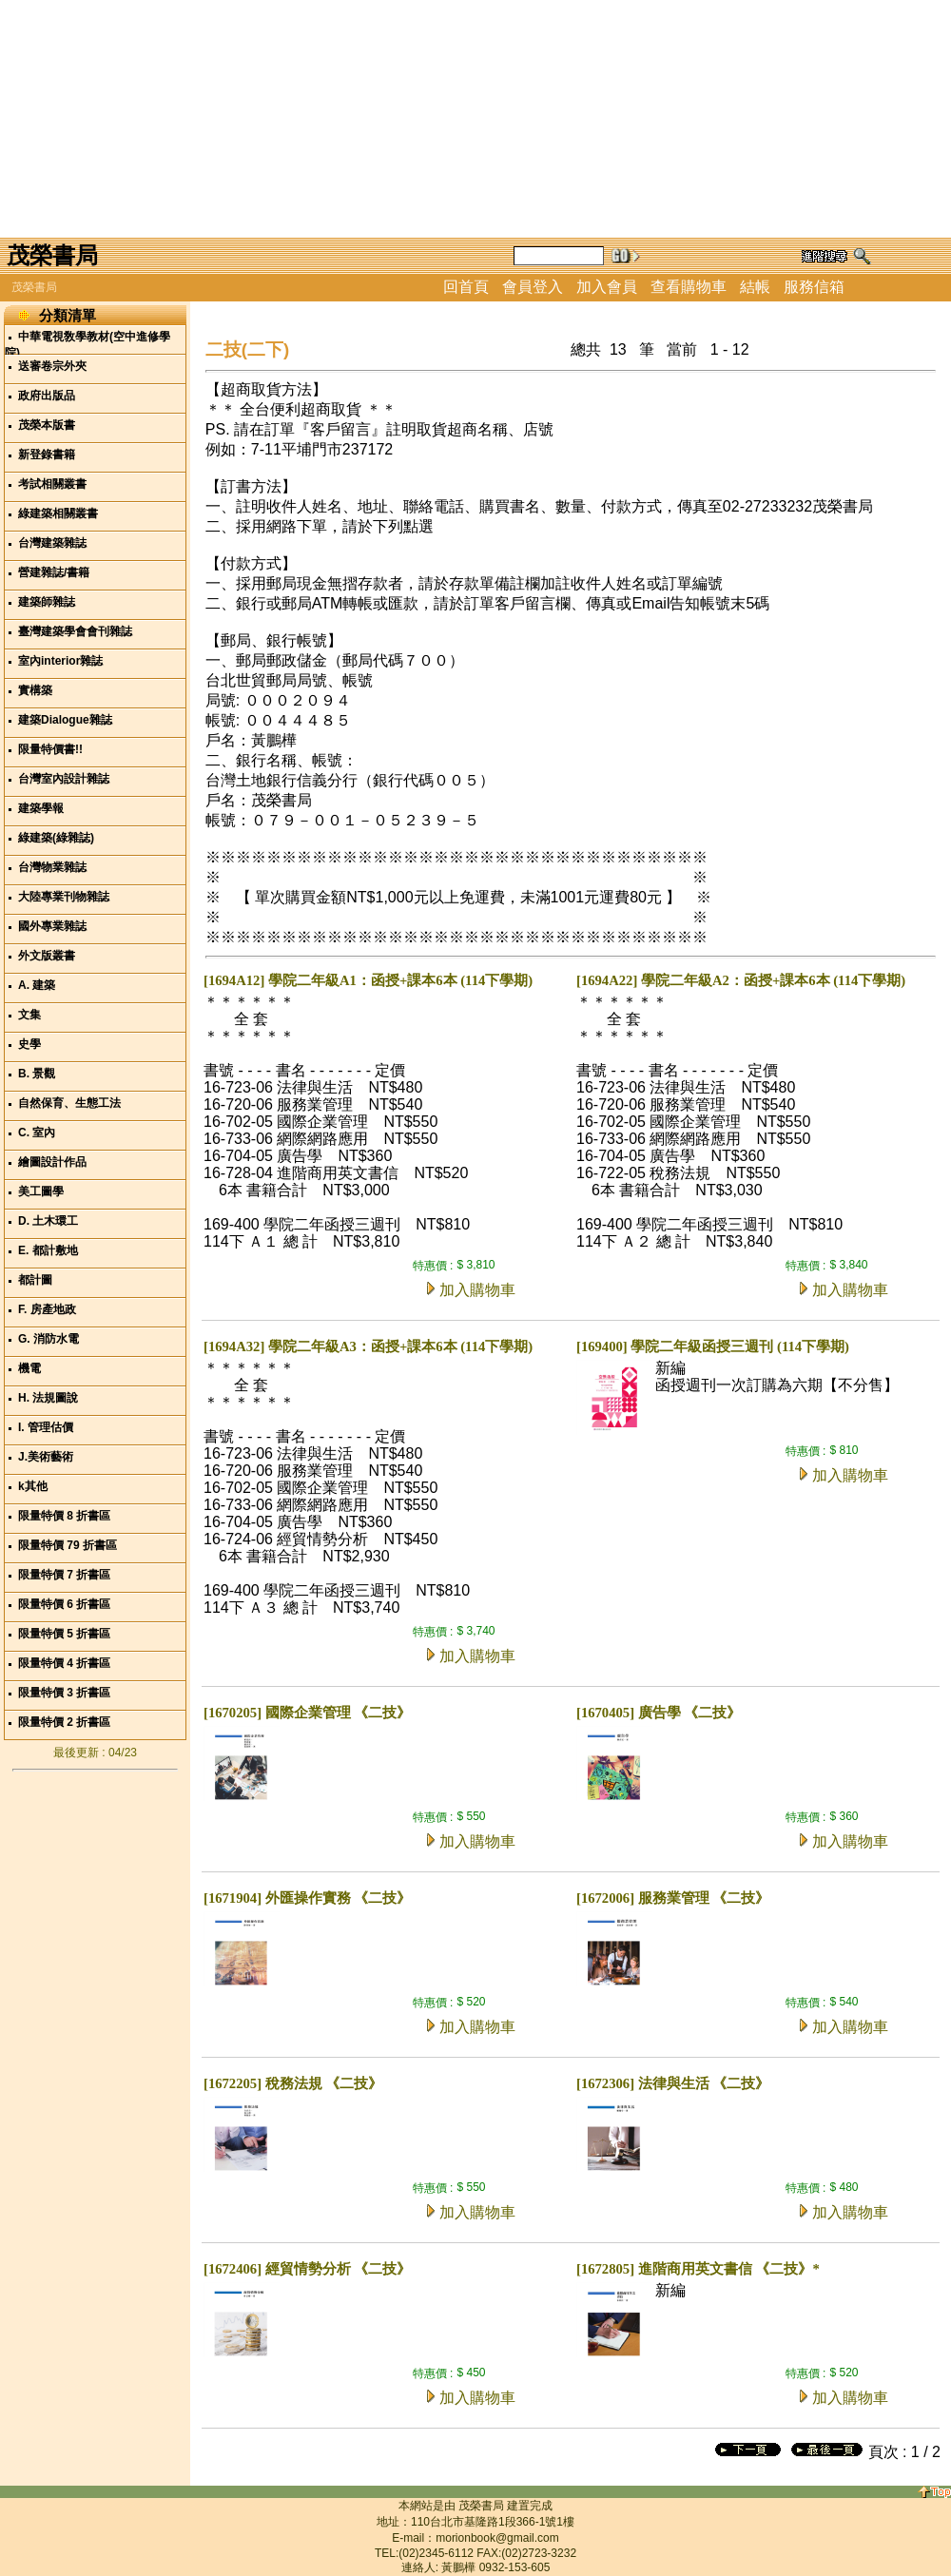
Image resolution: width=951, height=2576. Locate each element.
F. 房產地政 (47, 1309)
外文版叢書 (46, 955)
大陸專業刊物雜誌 (63, 896)
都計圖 (35, 1280)
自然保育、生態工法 (69, 1103)
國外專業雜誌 (52, 926)
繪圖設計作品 (52, 1162)
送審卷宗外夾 (52, 366)
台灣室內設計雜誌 (63, 778)
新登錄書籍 (46, 454)
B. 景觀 (36, 1073)
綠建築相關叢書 (58, 513)
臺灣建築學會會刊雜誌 (75, 631)
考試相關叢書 (52, 484)
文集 (29, 1014)
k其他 (33, 1486)
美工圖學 (41, 1191)
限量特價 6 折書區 (64, 1604)
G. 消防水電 (48, 1339)
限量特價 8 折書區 (64, 1515)
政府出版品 (46, 395)
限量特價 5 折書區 (64, 1633)
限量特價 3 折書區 (64, 1692)
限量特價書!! (50, 749)
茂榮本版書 (46, 425)
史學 (29, 1044)
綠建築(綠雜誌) (56, 837)
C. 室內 (36, 1132)
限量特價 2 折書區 (64, 1722)
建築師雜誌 (46, 602)
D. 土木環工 (48, 1221)
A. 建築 (36, 985)
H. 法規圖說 (48, 1397)
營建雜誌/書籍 (53, 572)
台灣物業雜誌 (52, 867)
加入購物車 (477, 1290)
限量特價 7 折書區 (64, 1574)
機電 (29, 1368)
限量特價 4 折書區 (64, 1663)
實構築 (35, 690)
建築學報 (41, 808)
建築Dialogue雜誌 (65, 719)
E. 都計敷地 (48, 1250)
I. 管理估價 (45, 1427)
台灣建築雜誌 (52, 543)
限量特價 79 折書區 (67, 1545)
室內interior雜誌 (60, 661)
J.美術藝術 (45, 1456)
